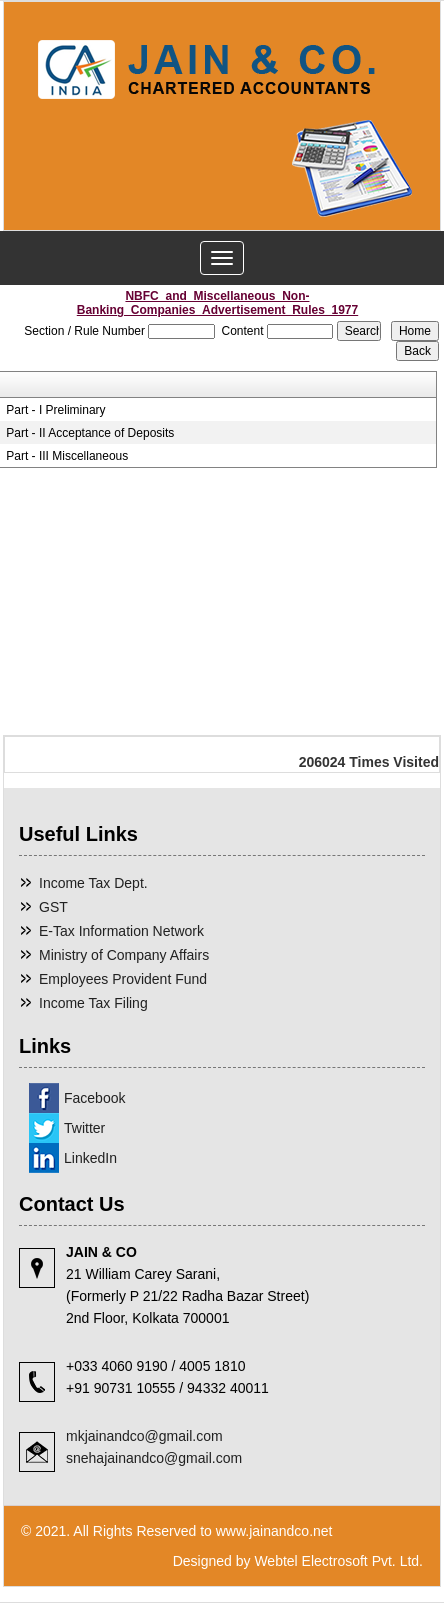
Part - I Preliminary (55, 410)
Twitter (84, 1128)
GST (53, 907)
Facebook (94, 1098)
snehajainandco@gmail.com (154, 1458)
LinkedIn (90, 1158)
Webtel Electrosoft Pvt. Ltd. (338, 1561)
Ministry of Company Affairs (124, 955)
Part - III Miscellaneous (67, 456)
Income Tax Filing (93, 1003)
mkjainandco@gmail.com (144, 1436)
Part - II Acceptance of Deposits (90, 433)
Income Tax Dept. (93, 883)
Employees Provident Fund (123, 979)
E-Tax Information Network (121, 931)
